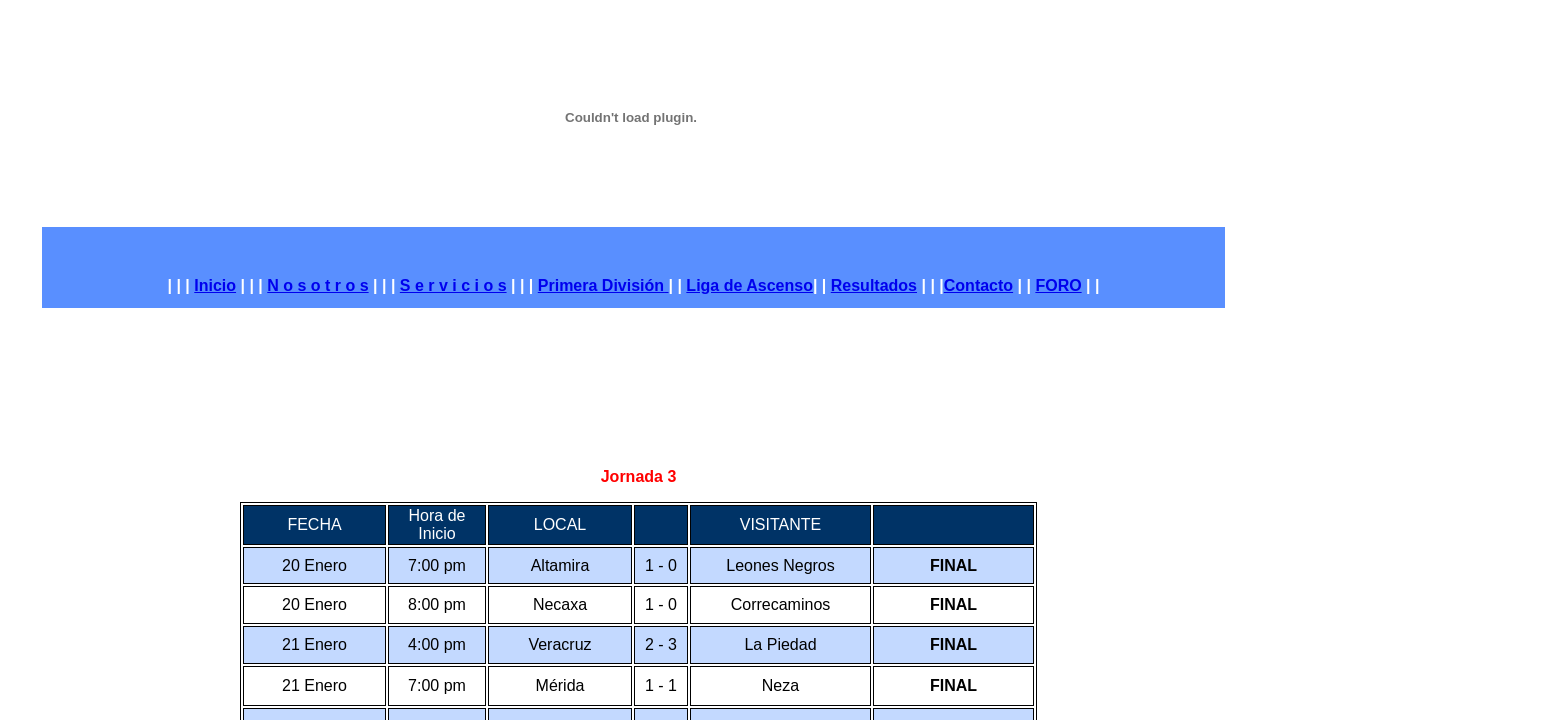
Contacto (978, 285)
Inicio (215, 285)
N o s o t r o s (317, 285)
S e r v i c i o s (453, 285)
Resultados (874, 285)
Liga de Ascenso (749, 285)
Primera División (601, 285)
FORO (1058, 285)
